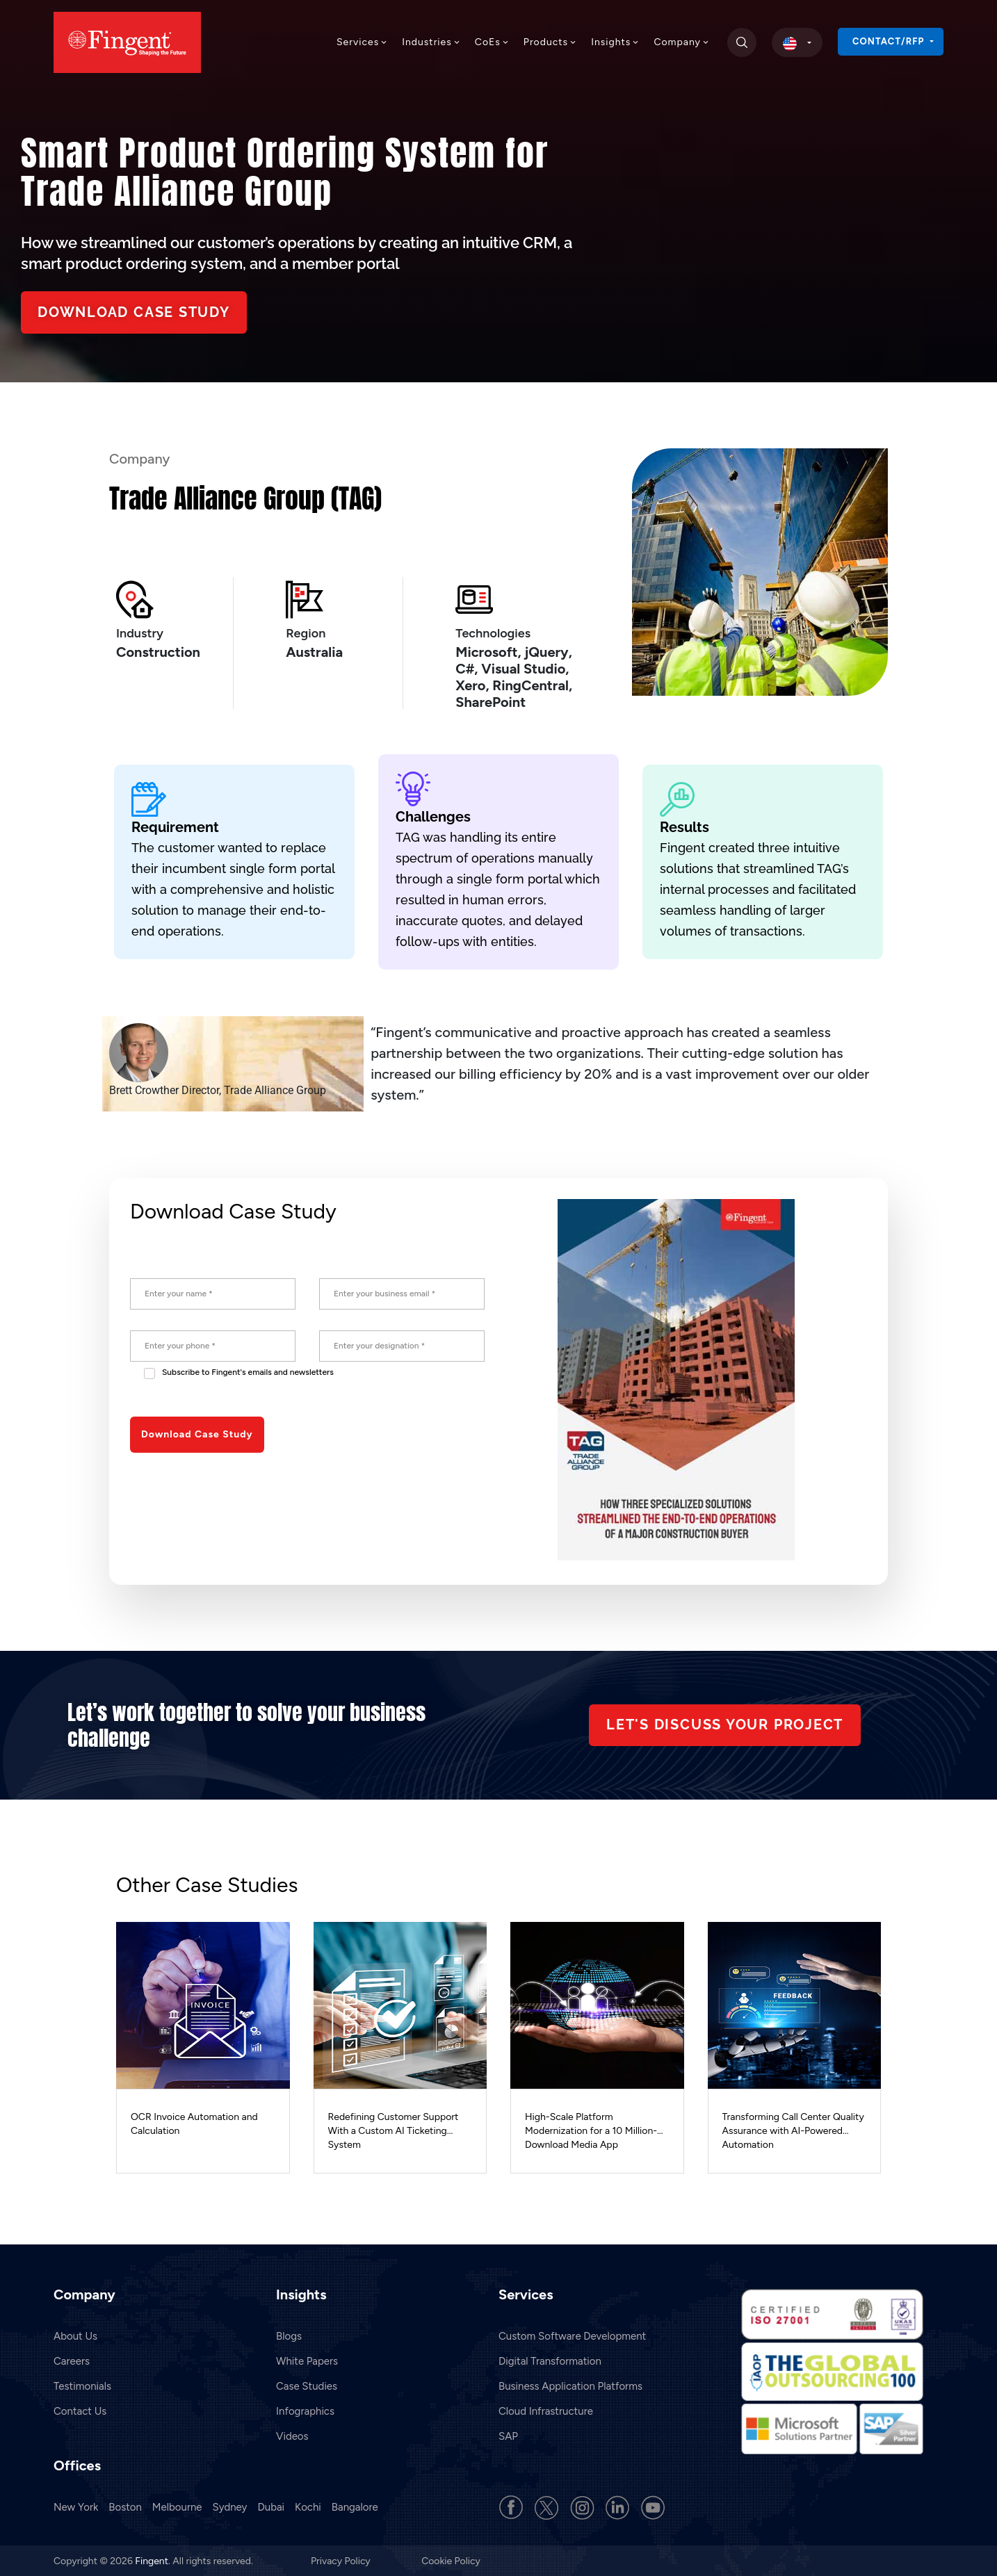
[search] (742, 42)
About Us (75, 2335)
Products (550, 42)
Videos (292, 2435)
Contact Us (80, 2410)
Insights (615, 42)
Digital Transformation (549, 2360)
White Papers (307, 2360)
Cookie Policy (450, 2560)
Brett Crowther (144, 1090)
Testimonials (82, 2385)
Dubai (270, 2506)
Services (362, 42)
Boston (125, 2506)
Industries (431, 42)
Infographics (305, 2410)
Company (682, 42)
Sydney (230, 2506)
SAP (508, 2435)
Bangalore (355, 2506)
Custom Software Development (572, 2335)
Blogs (289, 2335)
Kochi (308, 2506)
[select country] (797, 42)
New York (76, 2506)
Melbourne (177, 2506)
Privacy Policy (342, 2560)
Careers (72, 2360)
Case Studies (306, 2385)
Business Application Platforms (570, 2385)
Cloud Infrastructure (545, 2410)
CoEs (492, 42)
